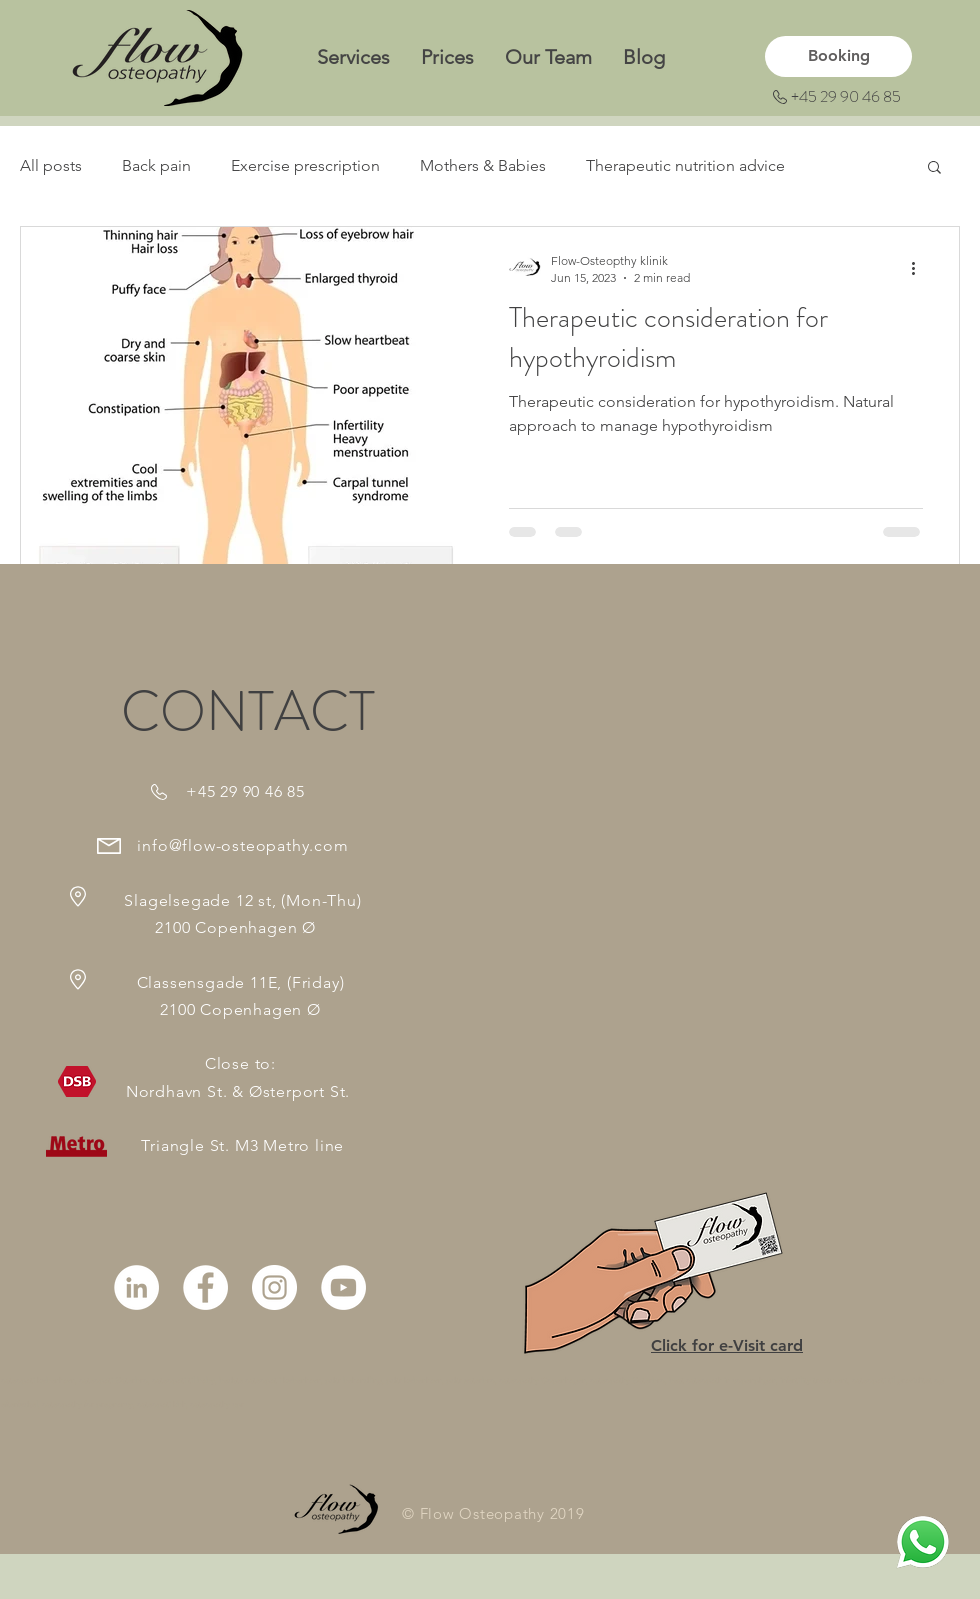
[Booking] (838, 56)
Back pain (156, 165)
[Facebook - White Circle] (205, 1287)
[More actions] (920, 268)
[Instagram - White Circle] (274, 1287)
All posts (51, 165)
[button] (934, 168)
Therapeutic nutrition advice (685, 165)
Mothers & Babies (483, 165)
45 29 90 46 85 (251, 791)
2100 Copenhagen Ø (240, 1009)
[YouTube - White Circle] (343, 1287)
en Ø (326, 927)
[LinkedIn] (136, 1287)
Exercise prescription (305, 165)
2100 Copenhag (192, 927)
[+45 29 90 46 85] (840, 97)
